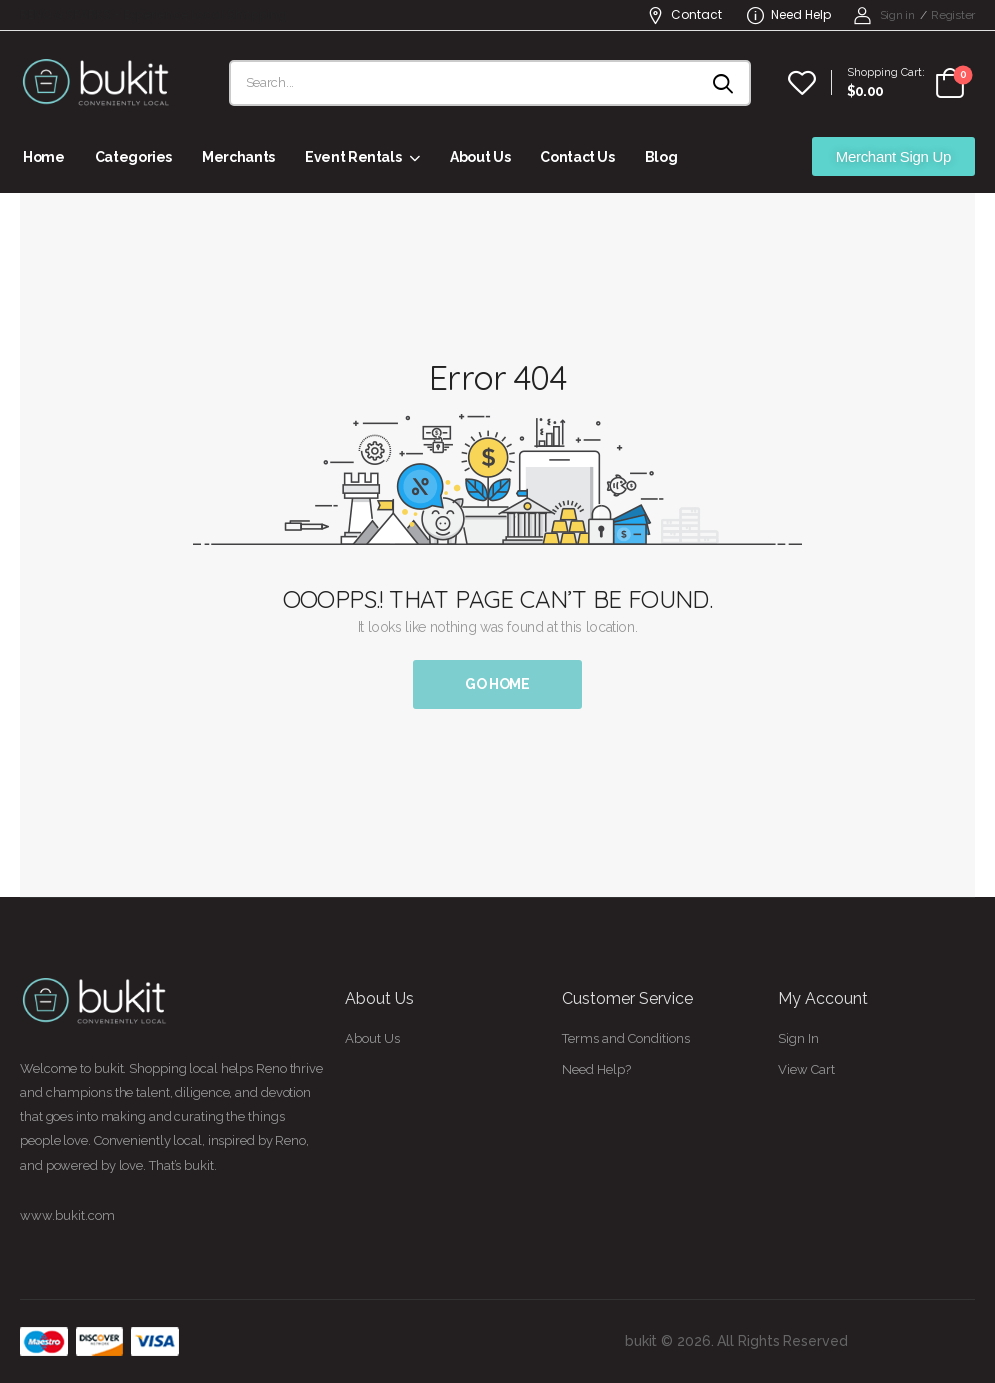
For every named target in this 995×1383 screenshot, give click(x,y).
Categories (134, 157)
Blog (661, 157)
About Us (480, 157)
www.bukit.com (67, 1215)
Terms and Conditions (626, 1038)
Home (44, 157)
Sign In (798, 1038)
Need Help (789, 14)
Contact (684, 14)
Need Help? (596, 1069)
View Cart (806, 1069)
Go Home (497, 684)
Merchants (238, 157)
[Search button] (724, 83)
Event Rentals (353, 157)
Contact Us (577, 157)
